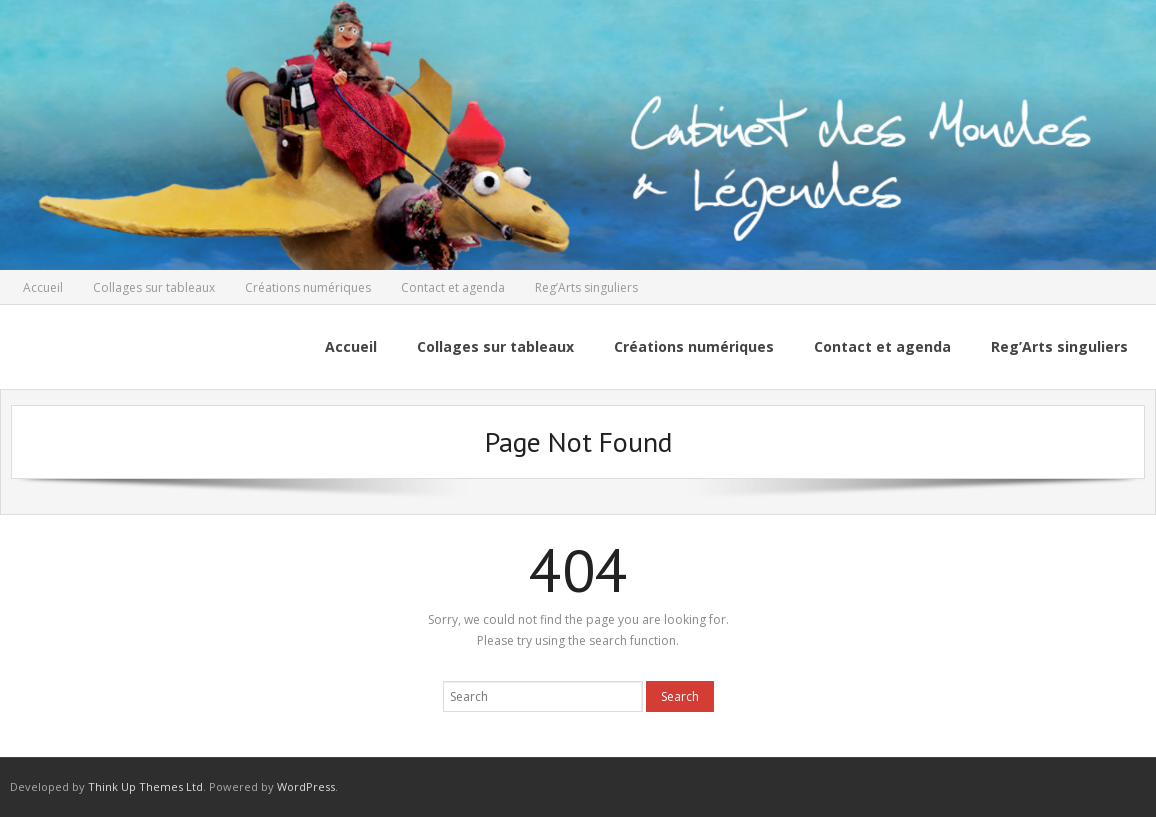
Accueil (43, 287)
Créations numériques (308, 287)
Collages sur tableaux (154, 287)
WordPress (306, 786)
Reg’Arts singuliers (586, 287)
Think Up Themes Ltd (145, 786)
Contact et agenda (453, 287)
